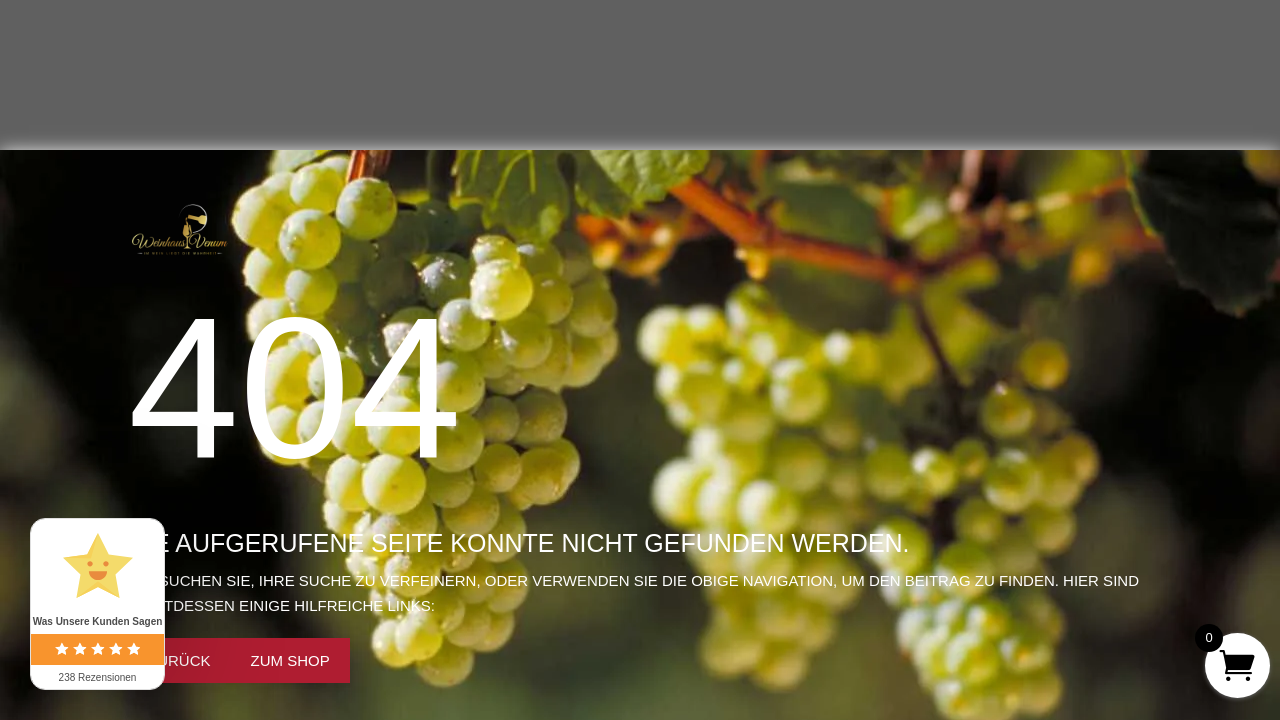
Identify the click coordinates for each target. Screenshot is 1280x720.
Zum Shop (290, 660)
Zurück (179, 660)
